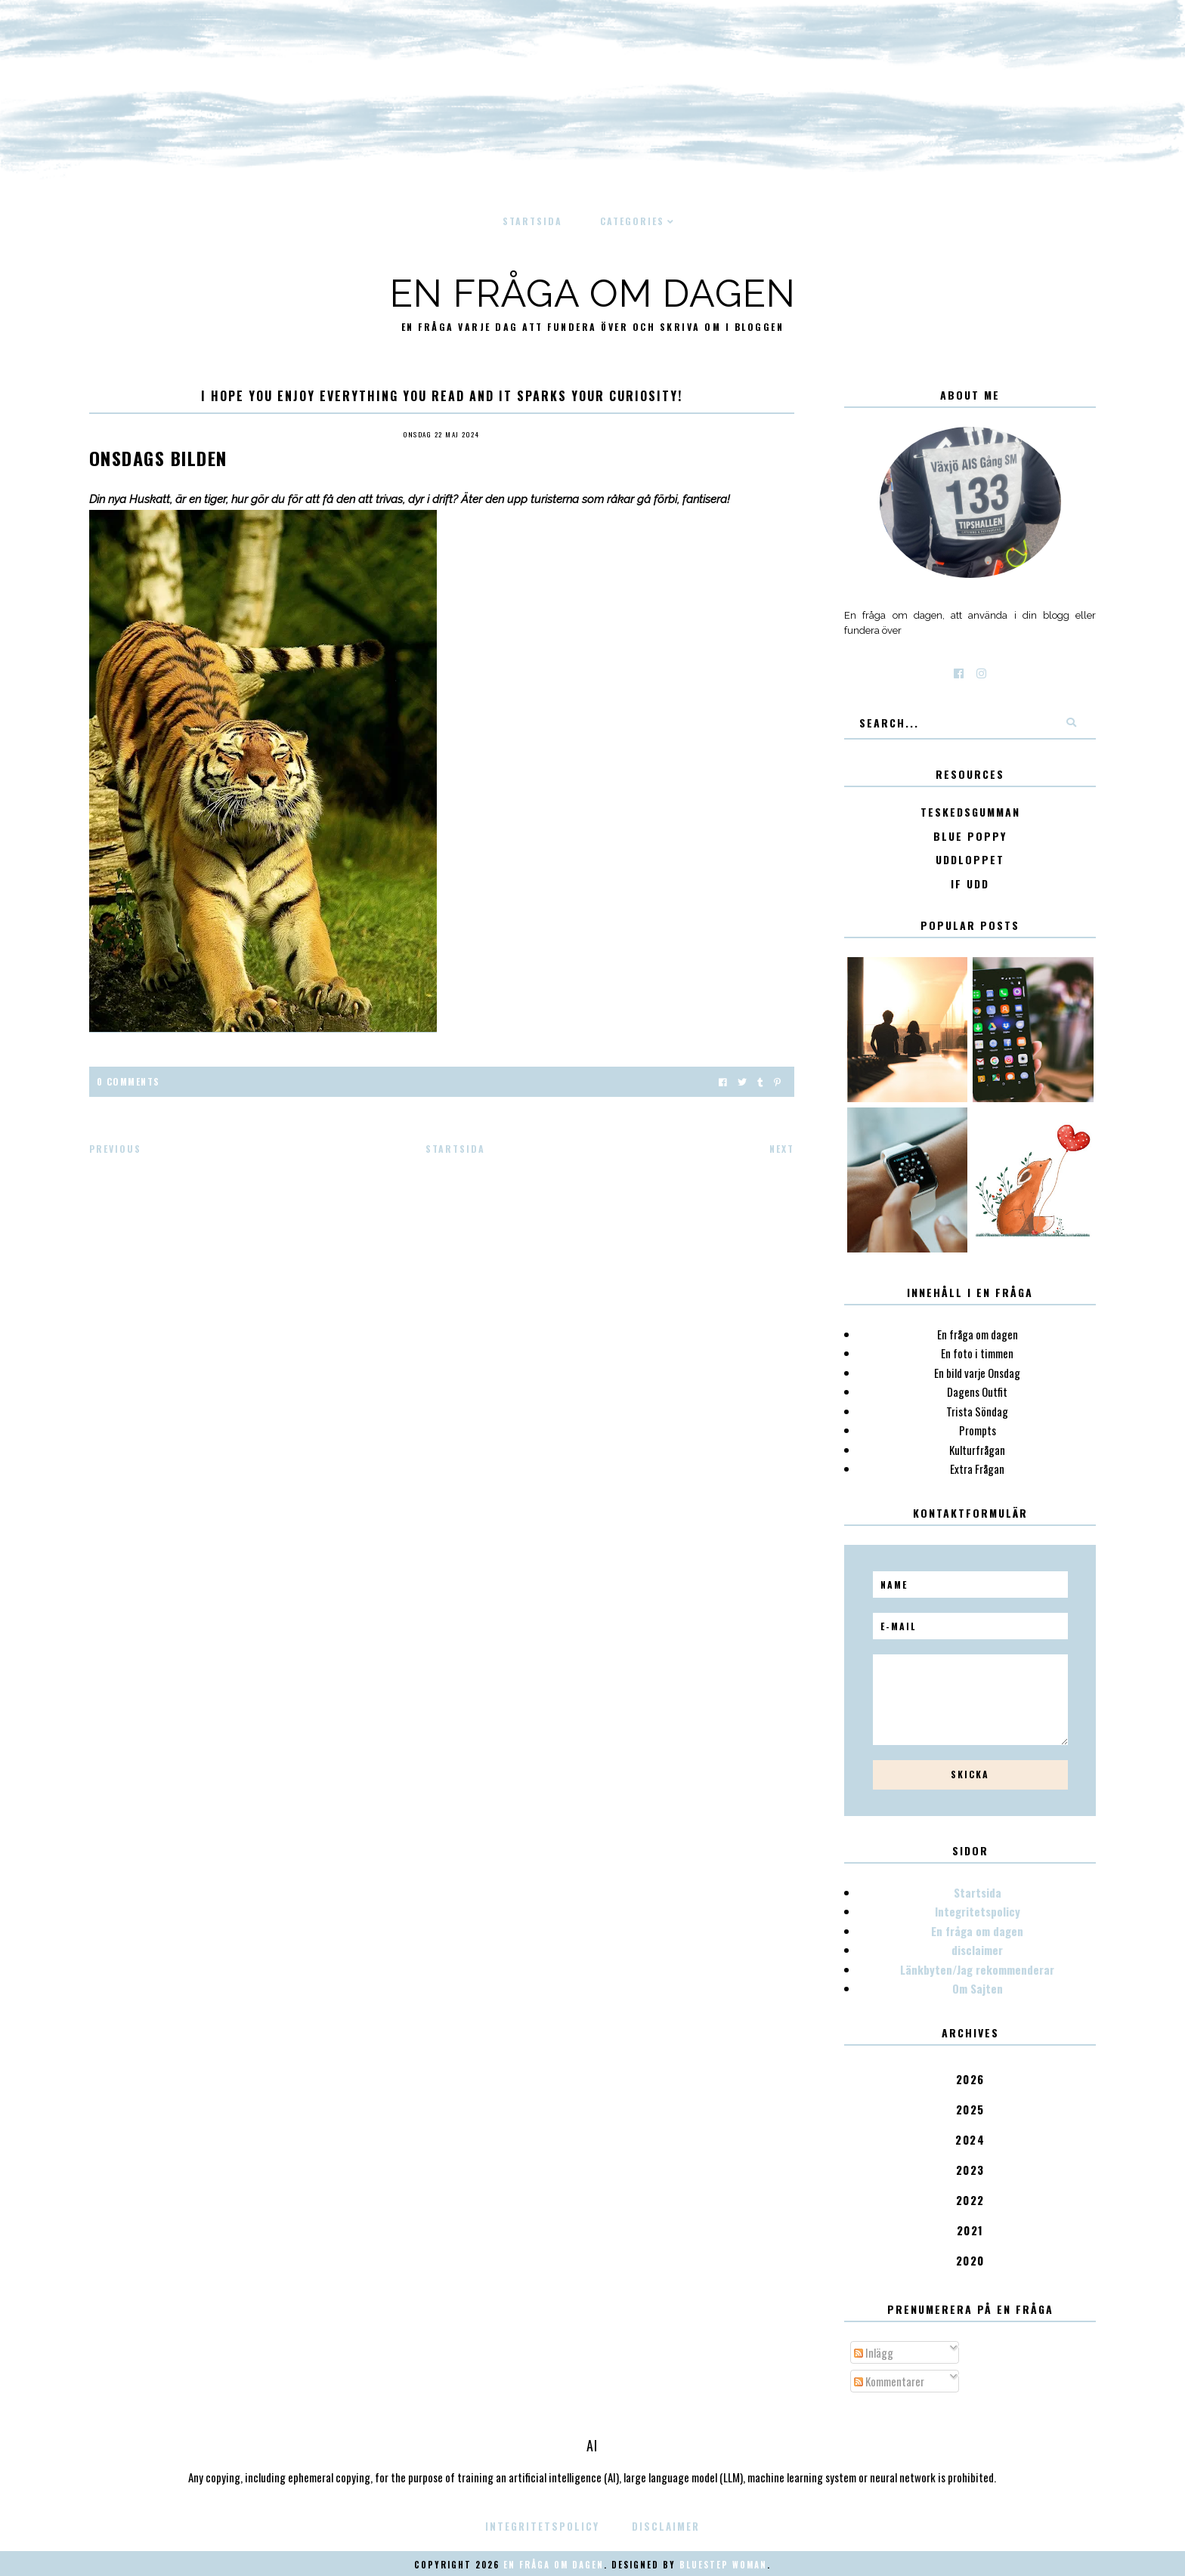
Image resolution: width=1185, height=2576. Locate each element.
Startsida (532, 221)
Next (781, 1148)
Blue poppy (970, 836)
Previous (115, 1148)
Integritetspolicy (977, 1911)
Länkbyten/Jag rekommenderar (977, 1969)
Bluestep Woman (723, 2565)
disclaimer (977, 1949)
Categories (632, 221)
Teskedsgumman (970, 812)
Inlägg (873, 2352)
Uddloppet (970, 860)
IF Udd (970, 884)
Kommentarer (889, 2381)
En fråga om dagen (593, 293)
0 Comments (128, 1081)
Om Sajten (977, 1988)
